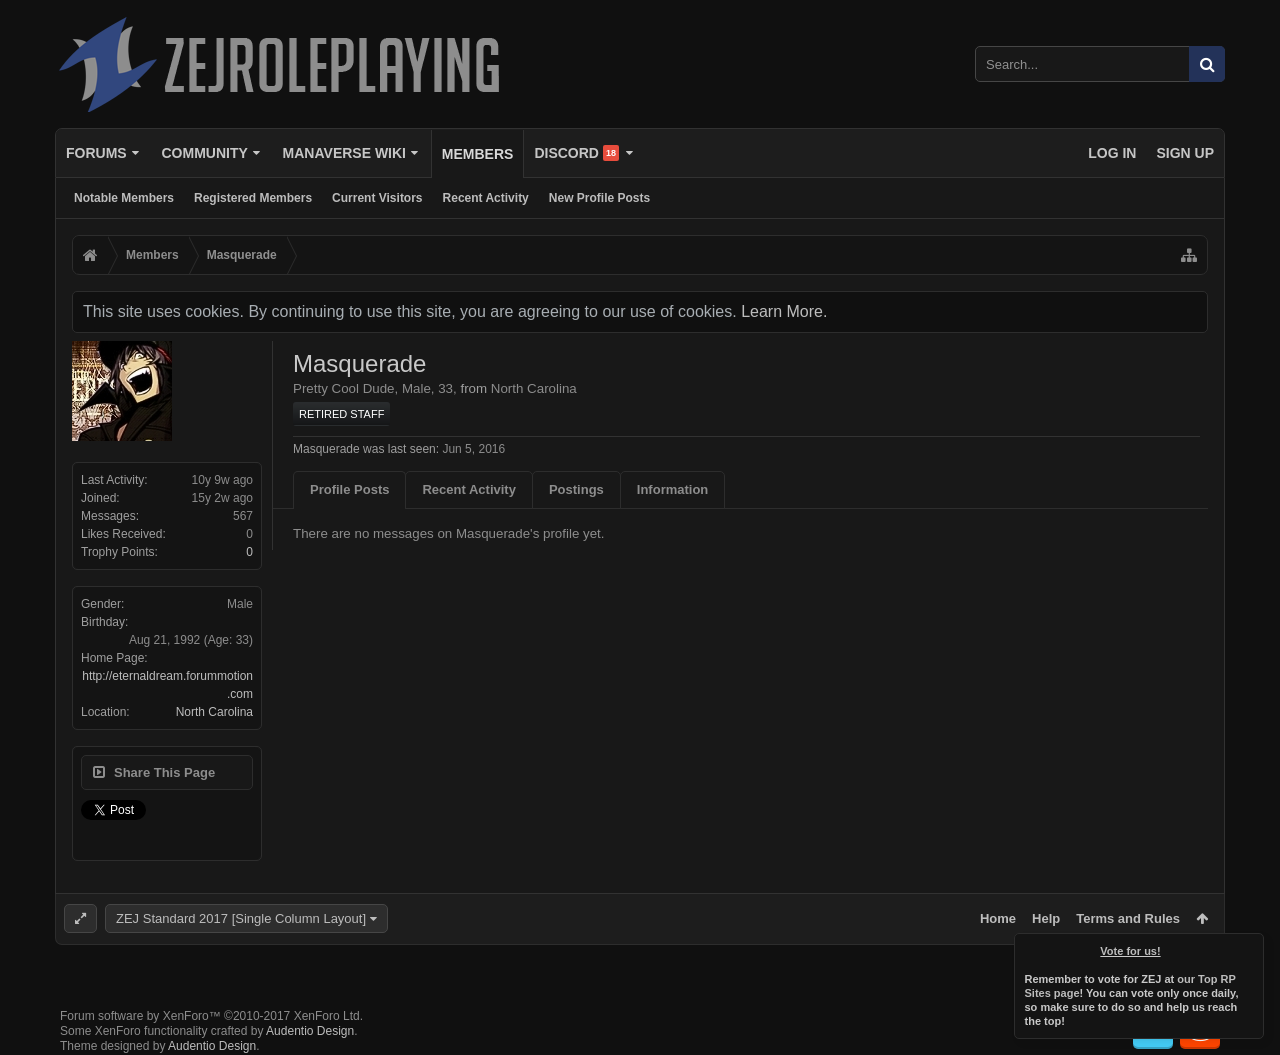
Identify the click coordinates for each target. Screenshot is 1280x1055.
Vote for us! (1131, 951)
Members (478, 154)
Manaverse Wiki (344, 153)
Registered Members (253, 198)
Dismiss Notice (1250, 947)
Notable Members (124, 198)
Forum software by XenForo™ (211, 1016)
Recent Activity (486, 198)
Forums (96, 153)
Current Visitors (377, 198)
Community (204, 153)
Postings (576, 489)
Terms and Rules (1128, 918)
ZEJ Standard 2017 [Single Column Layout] (241, 918)
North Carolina (214, 712)
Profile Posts (349, 489)
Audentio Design (310, 1031)
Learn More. (784, 311)
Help (1046, 918)
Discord (576, 153)
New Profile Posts (599, 198)
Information (673, 489)
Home (998, 918)
